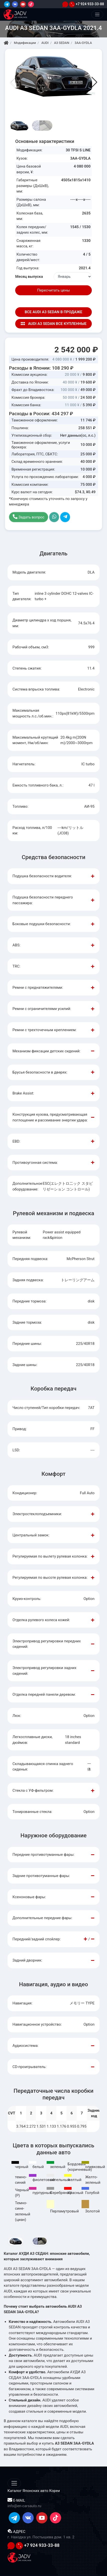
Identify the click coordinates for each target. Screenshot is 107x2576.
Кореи (54, 2490)
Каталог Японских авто (27, 2490)
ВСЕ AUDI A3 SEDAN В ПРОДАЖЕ (53, 312)
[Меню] (97, 14)
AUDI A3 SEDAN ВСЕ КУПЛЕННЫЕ (53, 323)
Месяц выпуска (29, 276)
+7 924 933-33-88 (86, 4)
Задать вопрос (28, 516)
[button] (94, 82)
